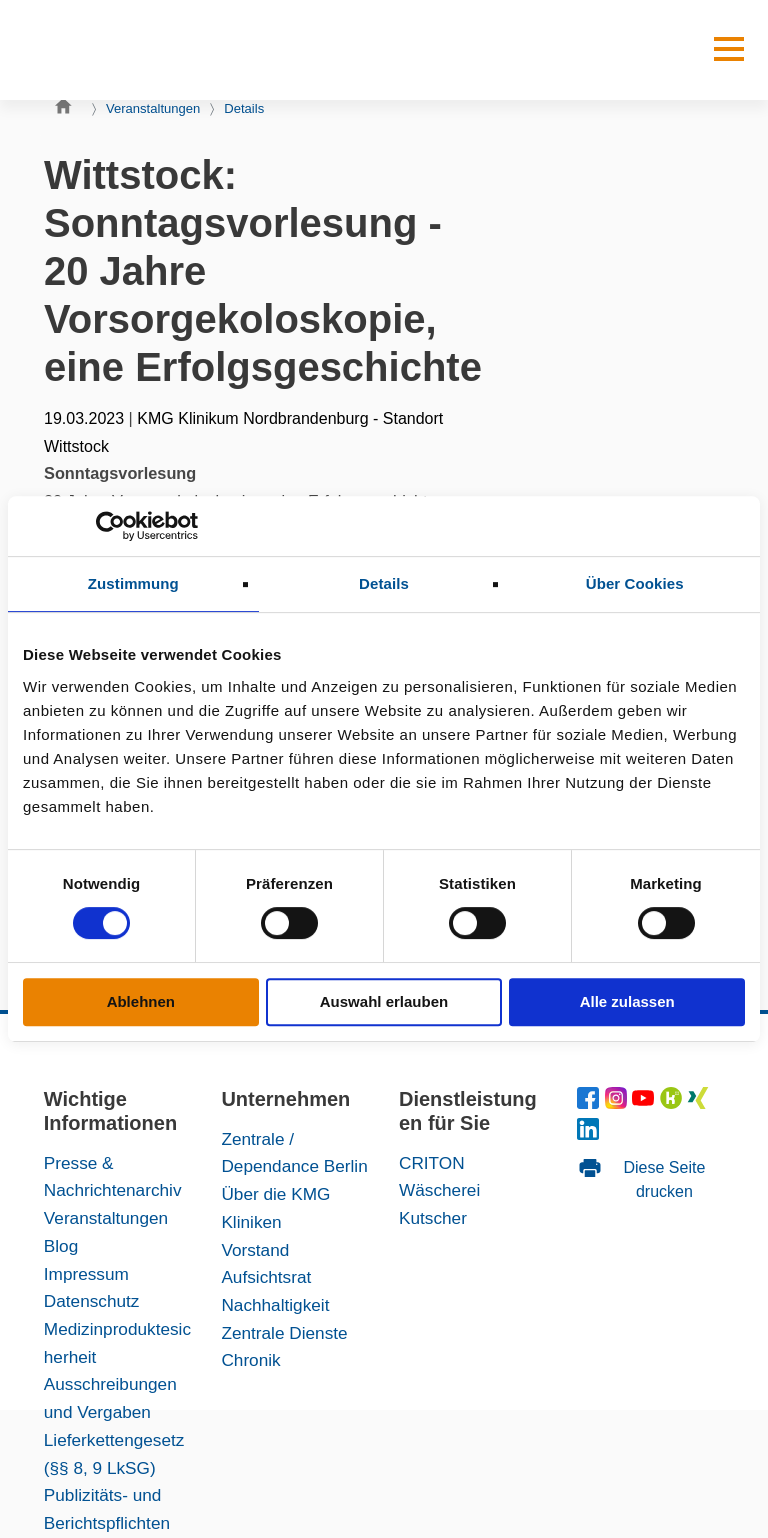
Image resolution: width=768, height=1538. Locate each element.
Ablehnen (141, 1001)
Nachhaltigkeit (275, 1305)
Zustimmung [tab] (133, 583)
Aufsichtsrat (266, 1277)
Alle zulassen (627, 1001)
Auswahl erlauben (384, 1001)
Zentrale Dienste (284, 1333)
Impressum (86, 1274)
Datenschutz (92, 1301)
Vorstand (255, 1250)
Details (244, 108)
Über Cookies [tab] (635, 583)
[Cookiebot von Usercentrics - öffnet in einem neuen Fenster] (110, 526)
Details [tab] (384, 583)
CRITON (432, 1163)
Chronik (250, 1360)
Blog (61, 1246)
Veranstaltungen (153, 108)
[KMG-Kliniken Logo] (114, 50)
